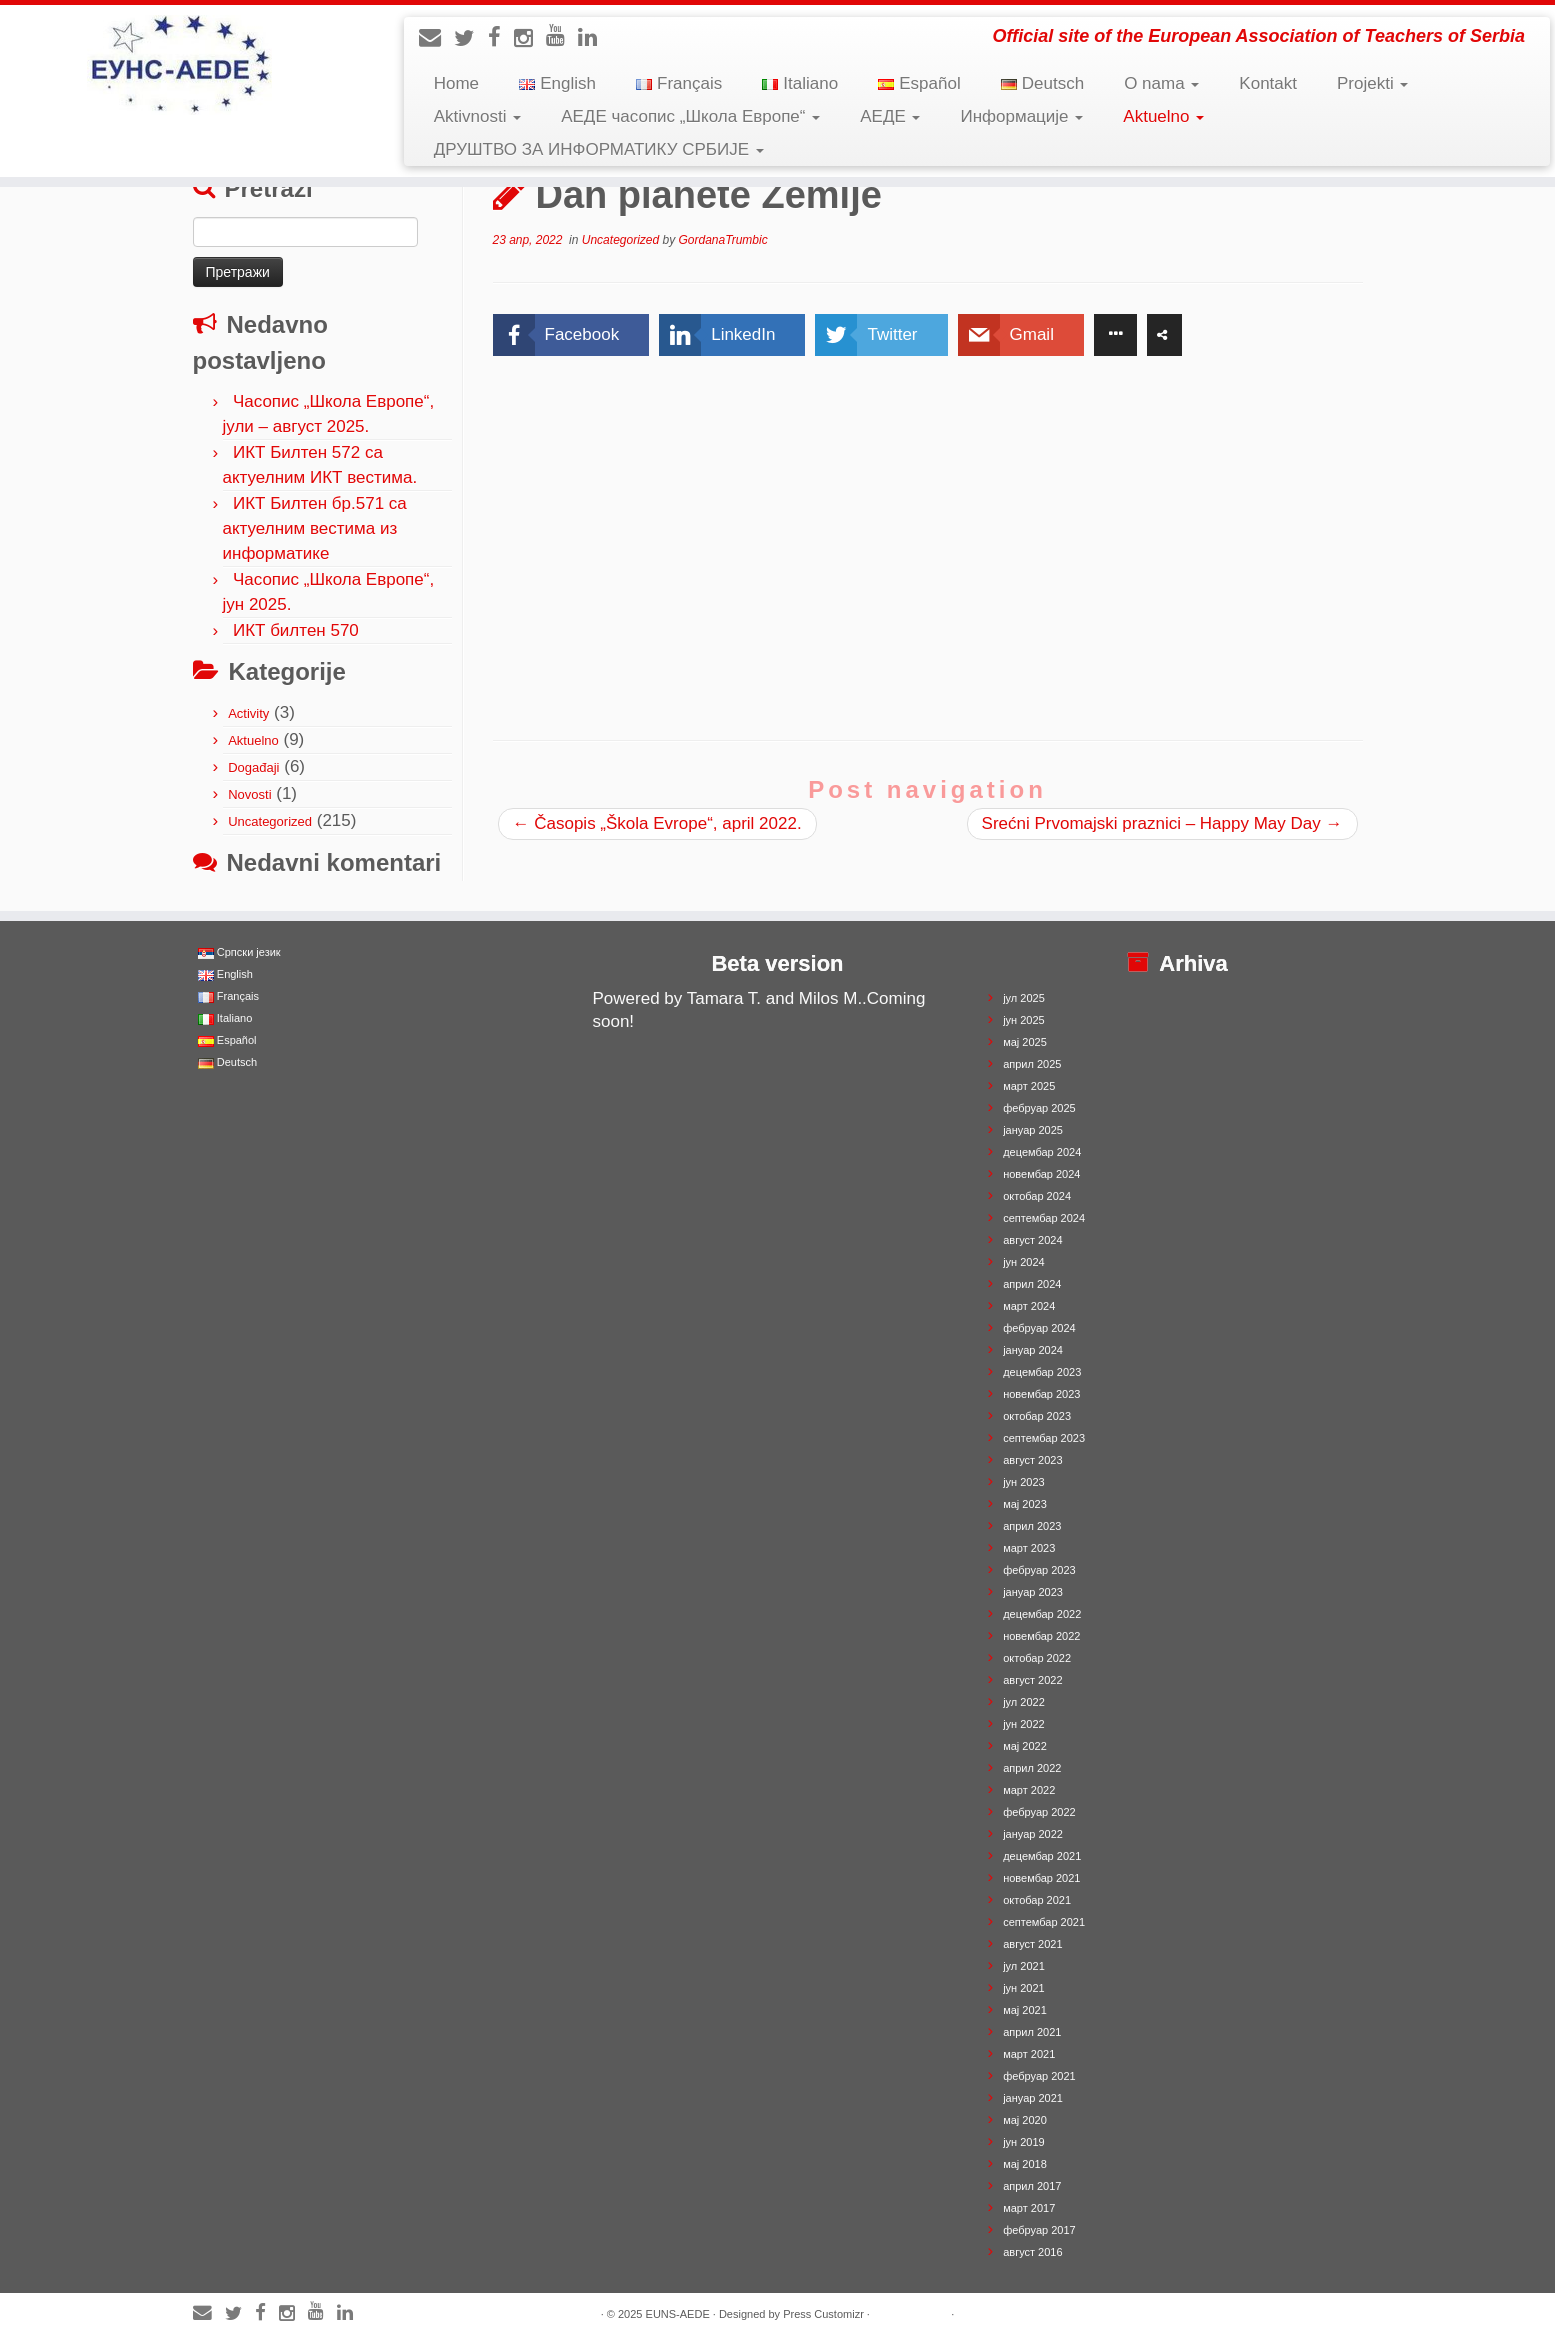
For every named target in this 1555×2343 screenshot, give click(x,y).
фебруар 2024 (1039, 1328)
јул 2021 (1024, 1966)
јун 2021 (1024, 1988)
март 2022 (1029, 1790)
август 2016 (1032, 2252)
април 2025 (1032, 1064)
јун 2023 (1024, 1482)
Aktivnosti (477, 116)
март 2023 (1029, 1548)
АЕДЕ (890, 116)
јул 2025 (1024, 998)
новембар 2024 (1041, 1174)
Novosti (249, 794)
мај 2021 (1025, 2010)
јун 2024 (1024, 1262)
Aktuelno (1163, 116)
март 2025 (1029, 1086)
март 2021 (1029, 2054)
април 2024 (1032, 1284)
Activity (248, 713)
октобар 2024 (1037, 1196)
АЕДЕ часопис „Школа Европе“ (690, 116)
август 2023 (1032, 1460)
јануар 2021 (1033, 2098)
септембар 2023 (1044, 1438)
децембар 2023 (1042, 1372)
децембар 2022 (1042, 1614)
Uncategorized (270, 821)
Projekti (1372, 83)
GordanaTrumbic (723, 240)
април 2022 (1032, 1768)
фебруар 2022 (1039, 1812)
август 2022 (1032, 1680)
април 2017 (1032, 2186)
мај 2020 (1025, 2120)
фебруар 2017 (1039, 2230)
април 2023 (1032, 1526)
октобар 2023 (1037, 1416)
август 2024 (1032, 1240)
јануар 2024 (1033, 1350)
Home (456, 83)
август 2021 (1032, 1944)
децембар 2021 (1042, 1856)
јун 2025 (1024, 1020)
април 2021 (1032, 2032)
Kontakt (1268, 83)
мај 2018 (1025, 2164)
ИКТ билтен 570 (296, 630)
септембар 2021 (1044, 1922)
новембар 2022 (1041, 1636)
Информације (1021, 116)
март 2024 (1029, 1306)
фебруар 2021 (1039, 2076)
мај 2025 (1025, 1042)
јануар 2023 (1033, 1592)
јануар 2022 (1033, 1834)
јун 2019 (1024, 2142)
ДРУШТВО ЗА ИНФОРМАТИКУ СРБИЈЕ (599, 149)
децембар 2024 (1042, 1152)
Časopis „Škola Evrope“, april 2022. (657, 823)
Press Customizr (823, 2314)
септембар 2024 (1044, 1218)
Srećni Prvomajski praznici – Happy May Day (1162, 823)
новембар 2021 (1041, 1878)
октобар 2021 (1037, 1900)
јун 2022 (1024, 1724)
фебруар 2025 (1039, 1108)
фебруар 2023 (1039, 1570)
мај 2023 (1025, 1504)
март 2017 (1029, 2208)
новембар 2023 (1041, 1394)
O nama (1161, 83)
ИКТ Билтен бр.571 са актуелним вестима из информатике (315, 528)
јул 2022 (1024, 1702)
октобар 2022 (1037, 1658)
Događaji (253, 767)
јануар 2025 (1033, 1130)
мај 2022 (1025, 1746)
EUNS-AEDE (678, 2314)
